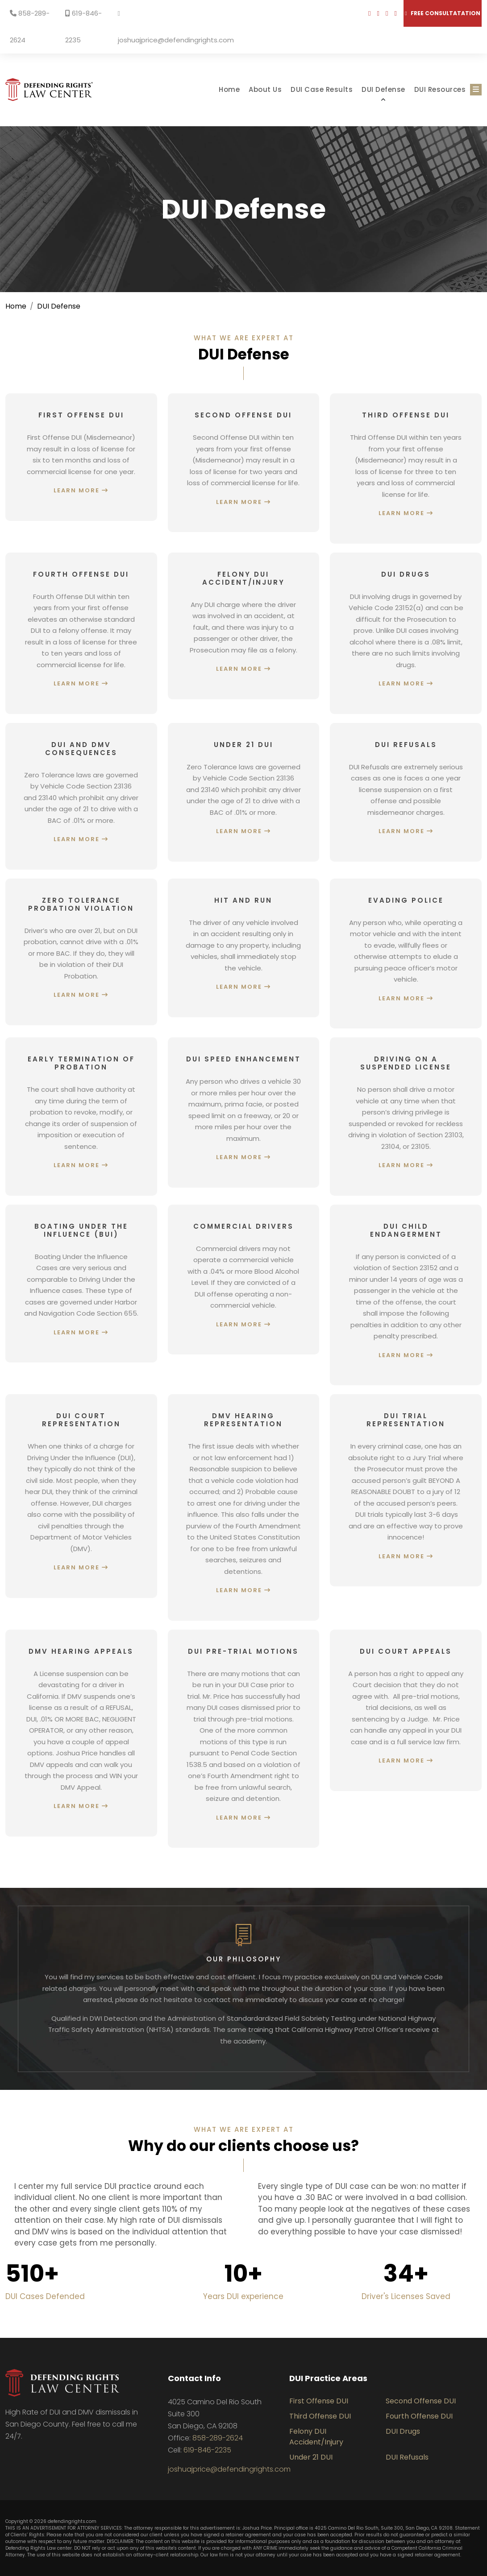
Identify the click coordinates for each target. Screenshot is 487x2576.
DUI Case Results (322, 89)
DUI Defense (383, 89)
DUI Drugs (403, 2431)
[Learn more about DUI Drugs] (406, 633)
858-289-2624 (30, 26)
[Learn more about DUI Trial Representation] (406, 1490)
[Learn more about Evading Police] (406, 954)
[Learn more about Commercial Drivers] (244, 1280)
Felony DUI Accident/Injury (316, 2436)
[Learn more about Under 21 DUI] (244, 792)
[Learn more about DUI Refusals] (406, 792)
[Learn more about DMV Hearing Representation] (244, 1507)
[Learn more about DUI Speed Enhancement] (244, 1112)
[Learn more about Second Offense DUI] (244, 462)
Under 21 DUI (311, 2457)
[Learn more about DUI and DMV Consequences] (81, 796)
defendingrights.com (72, 2521)
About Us (265, 89)
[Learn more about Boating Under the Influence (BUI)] (81, 1284)
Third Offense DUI (320, 2416)
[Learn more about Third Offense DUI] (406, 468)
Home (229, 89)
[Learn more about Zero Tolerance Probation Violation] (81, 952)
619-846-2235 (83, 26)
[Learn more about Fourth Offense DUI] (81, 633)
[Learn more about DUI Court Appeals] (406, 1710)
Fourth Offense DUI (419, 2416)
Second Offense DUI (421, 2401)
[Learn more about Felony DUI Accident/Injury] (244, 626)
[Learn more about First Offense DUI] (81, 457)
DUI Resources (440, 89)
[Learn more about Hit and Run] (244, 948)
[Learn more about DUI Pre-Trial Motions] (244, 1739)
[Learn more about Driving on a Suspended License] (406, 1116)
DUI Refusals (407, 2457)
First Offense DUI (318, 2401)
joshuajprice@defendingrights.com (176, 27)
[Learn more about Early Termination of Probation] (81, 1116)
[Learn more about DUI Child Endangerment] (406, 1295)
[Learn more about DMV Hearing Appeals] (81, 1733)
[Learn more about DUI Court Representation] (81, 1496)
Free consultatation (442, 13)
